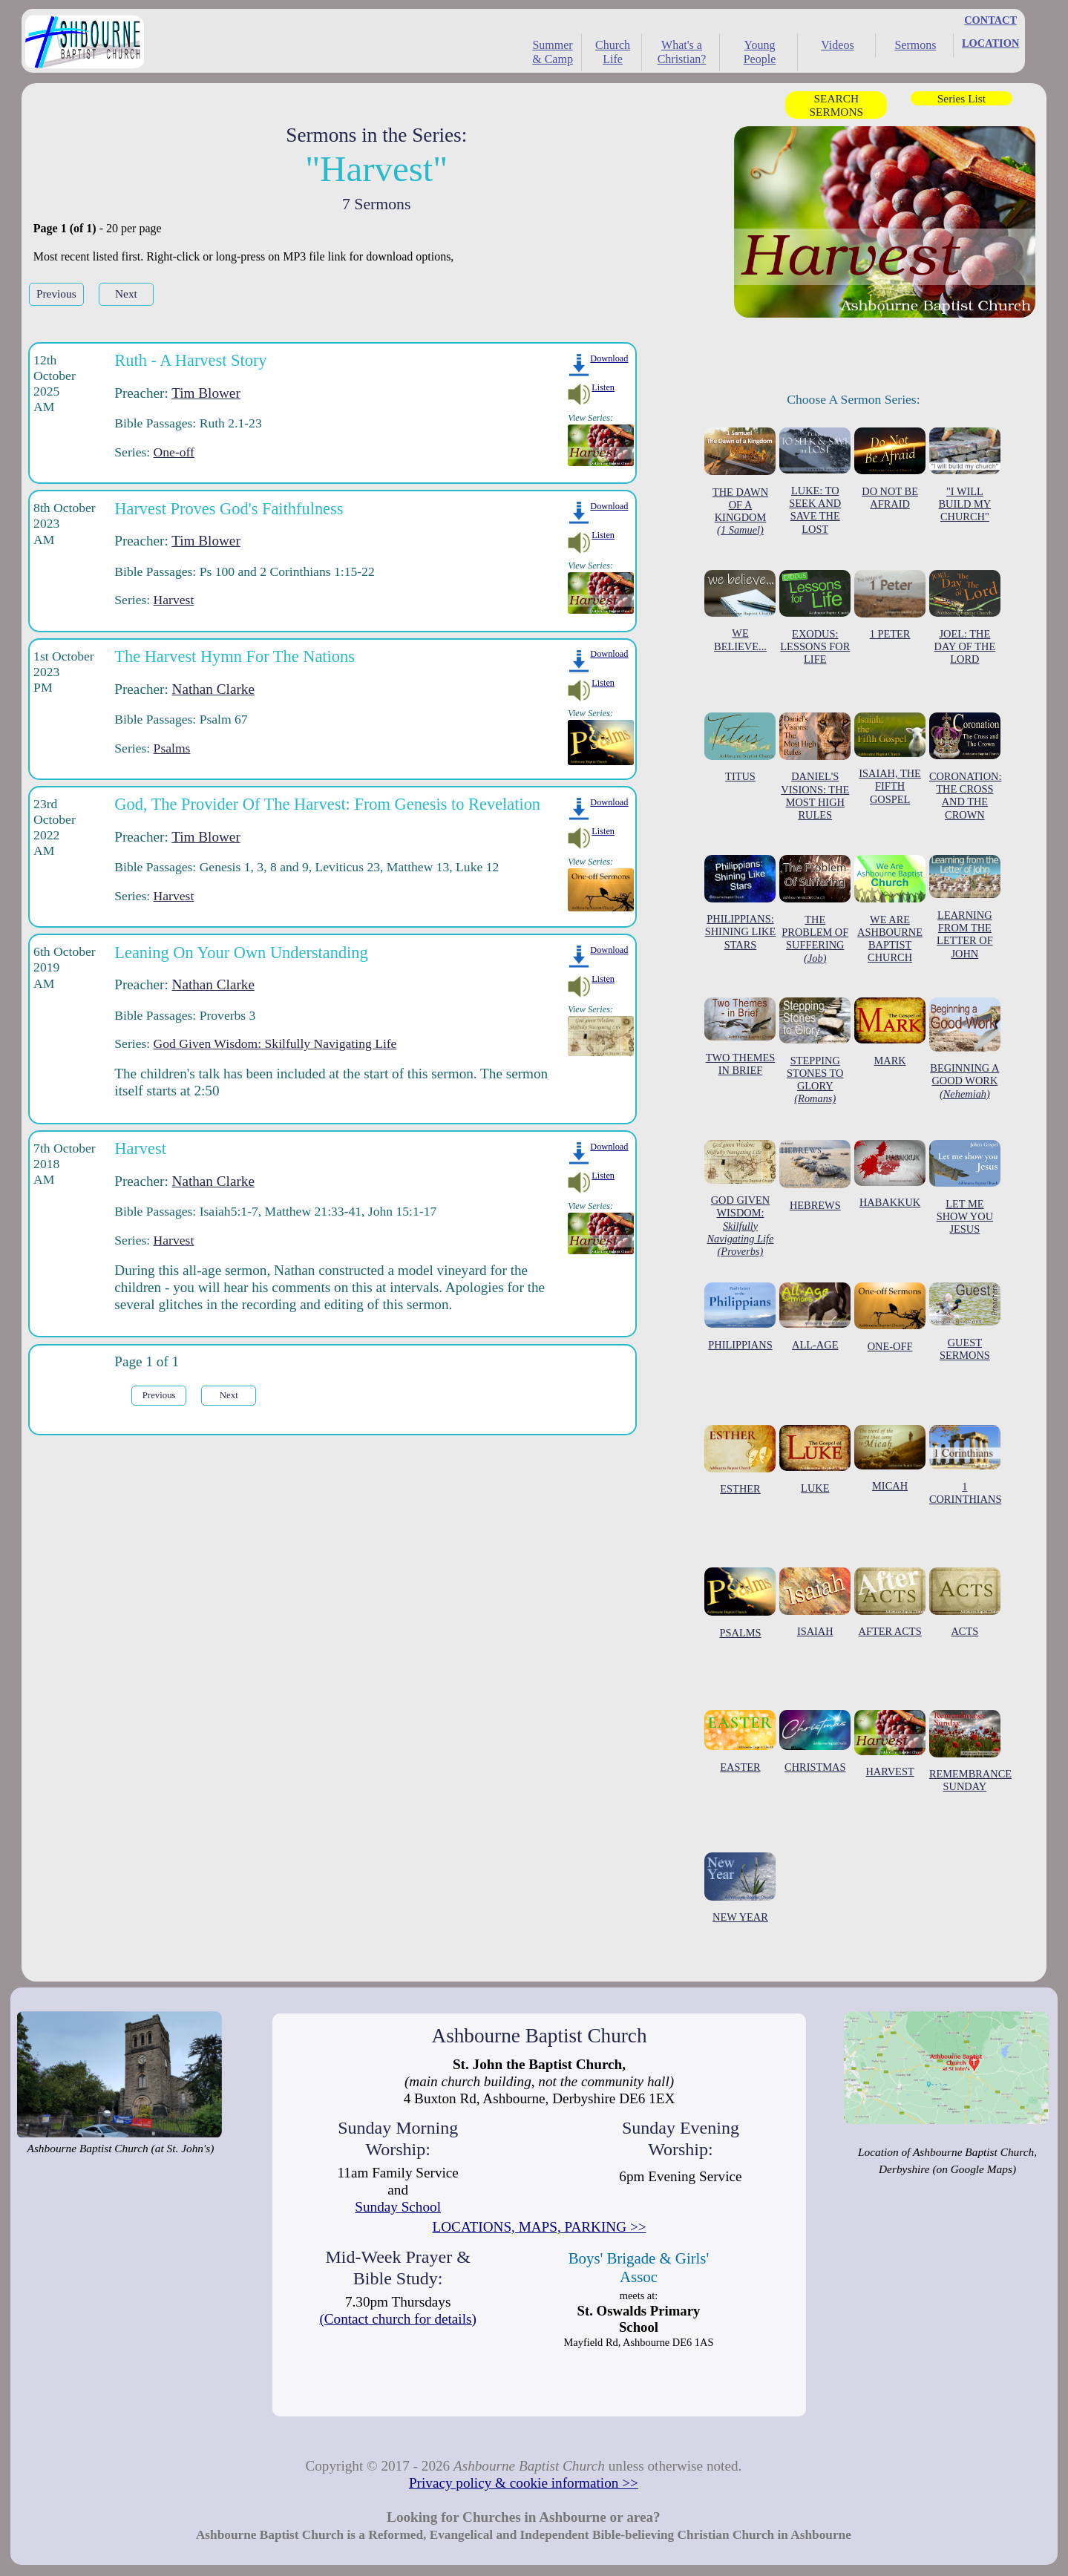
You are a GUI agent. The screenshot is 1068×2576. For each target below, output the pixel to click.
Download (609, 358)
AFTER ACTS (890, 1602)
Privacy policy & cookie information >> (523, 2483)
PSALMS (740, 1603)
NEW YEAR (740, 1888)
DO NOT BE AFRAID (890, 468)
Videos (837, 45)
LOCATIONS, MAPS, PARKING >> (539, 2227)
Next (126, 293)
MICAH (890, 1458)
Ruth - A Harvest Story (190, 360)
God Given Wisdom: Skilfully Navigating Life (275, 1043)
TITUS (740, 747)
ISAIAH (815, 1602)
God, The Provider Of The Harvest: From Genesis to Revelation (327, 804)
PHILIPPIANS (740, 1316)
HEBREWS (815, 1175)
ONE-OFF (890, 1317)
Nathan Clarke (213, 689)
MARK (890, 1031)
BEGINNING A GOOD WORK (964, 1049)
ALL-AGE (815, 1316)
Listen (603, 387)
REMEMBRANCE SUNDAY (970, 1751)
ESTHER (740, 1460)
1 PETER (890, 605)
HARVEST (890, 1743)
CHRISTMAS (815, 1741)
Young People (760, 52)
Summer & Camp (552, 52)
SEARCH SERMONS (836, 105)
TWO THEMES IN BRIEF (740, 1037)
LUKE (815, 1459)
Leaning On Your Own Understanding (240, 952)
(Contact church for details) (397, 2319)
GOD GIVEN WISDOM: (740, 1199)
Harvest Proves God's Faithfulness (228, 508)
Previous (56, 293)
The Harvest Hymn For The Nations (234, 656)
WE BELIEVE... (740, 611)
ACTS (964, 1602)
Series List (961, 98)
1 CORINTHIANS (965, 1465)
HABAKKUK (890, 1174)
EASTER (740, 1741)
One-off (174, 452)
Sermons (915, 45)
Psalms (172, 748)
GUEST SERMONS (964, 1321)
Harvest (174, 599)
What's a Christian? (682, 52)
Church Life (612, 52)
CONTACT (990, 20)
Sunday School (398, 2207)
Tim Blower (205, 393)
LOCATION (990, 43)
